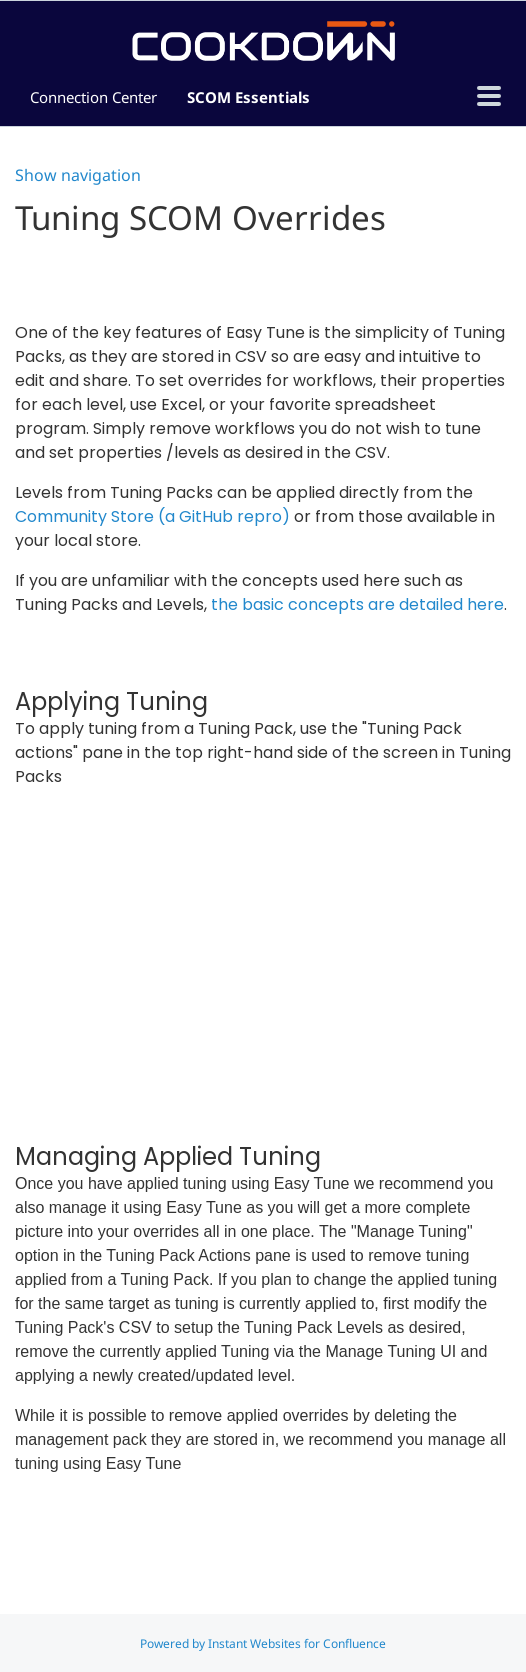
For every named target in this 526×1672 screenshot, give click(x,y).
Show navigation (78, 175)
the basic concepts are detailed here (357, 604)
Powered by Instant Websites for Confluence (263, 1643)
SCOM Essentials (248, 97)
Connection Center (93, 97)
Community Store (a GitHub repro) (152, 516)
